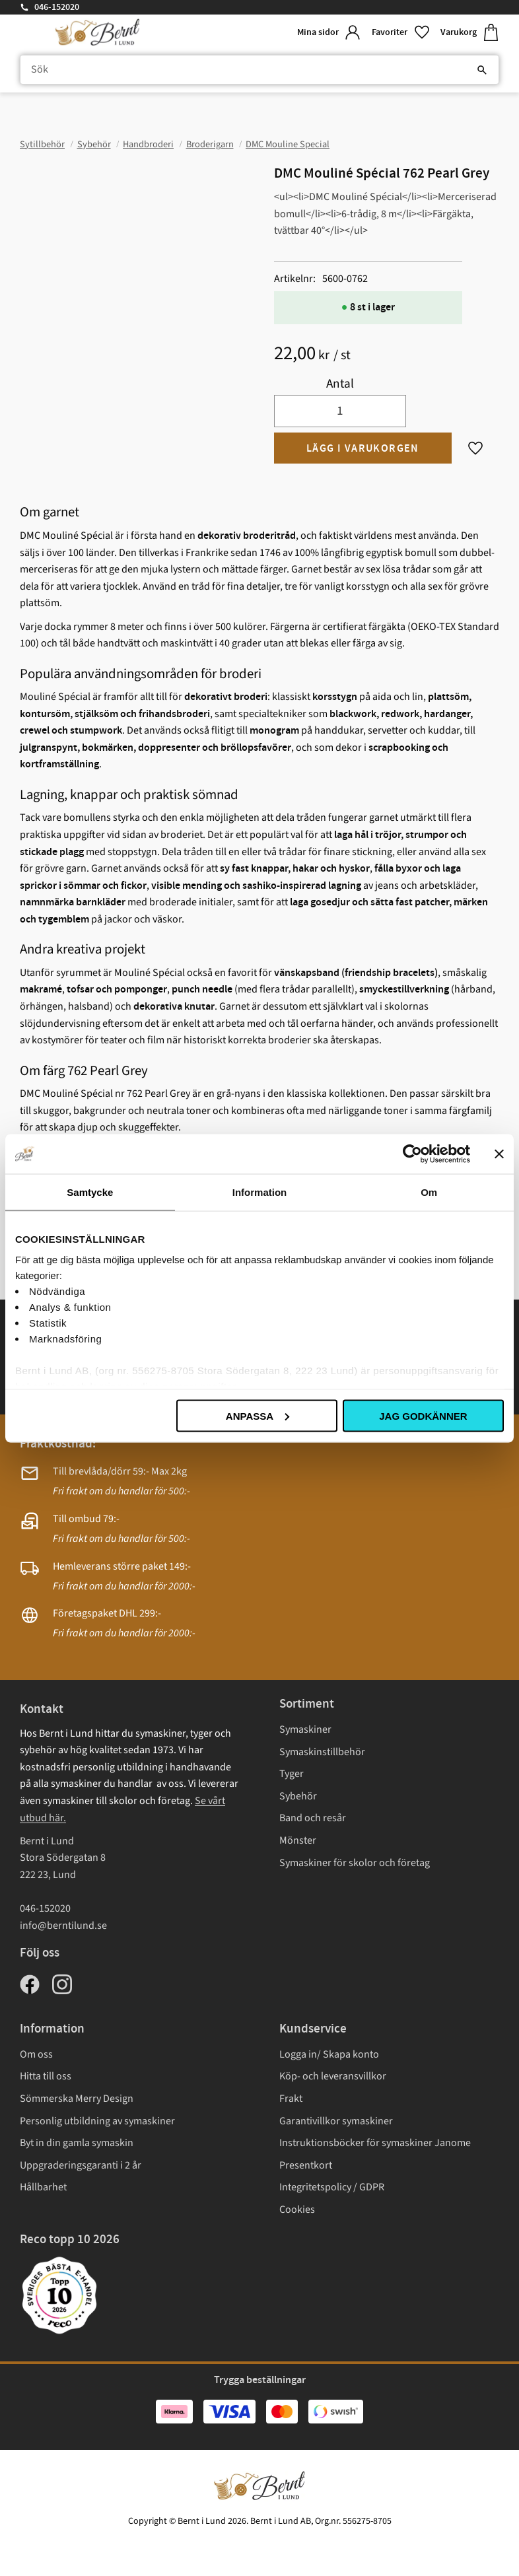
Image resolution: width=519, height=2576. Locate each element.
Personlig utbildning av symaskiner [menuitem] (97, 2121)
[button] (401, 33)
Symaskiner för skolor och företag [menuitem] (354, 1863)
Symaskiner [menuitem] (305, 1729)
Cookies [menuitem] (297, 2209)
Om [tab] (429, 1191)
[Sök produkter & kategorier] (259, 70)
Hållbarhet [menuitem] (43, 2187)
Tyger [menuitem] (291, 1773)
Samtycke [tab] (90, 1191)
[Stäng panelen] (499, 1153)
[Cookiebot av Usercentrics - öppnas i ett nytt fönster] (412, 1154)
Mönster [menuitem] (297, 1840)
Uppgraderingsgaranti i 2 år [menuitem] (80, 2165)
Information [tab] (259, 1191)
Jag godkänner (423, 1415)
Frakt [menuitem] (290, 2098)
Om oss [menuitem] (36, 2054)
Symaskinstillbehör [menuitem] (322, 1752)
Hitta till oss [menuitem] (45, 2076)
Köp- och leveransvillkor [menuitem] (332, 2076)
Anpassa (257, 1415)
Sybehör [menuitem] (298, 1796)
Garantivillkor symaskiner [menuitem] (336, 2121)
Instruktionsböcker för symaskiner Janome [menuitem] (375, 2143)
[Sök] (482, 70)
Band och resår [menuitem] (312, 1818)
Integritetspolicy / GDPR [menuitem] (331, 2187)
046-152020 (56, 7)
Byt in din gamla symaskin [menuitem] (76, 2143)
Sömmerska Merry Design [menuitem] (76, 2098)
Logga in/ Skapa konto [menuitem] (329, 2054)
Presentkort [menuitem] (305, 2165)
